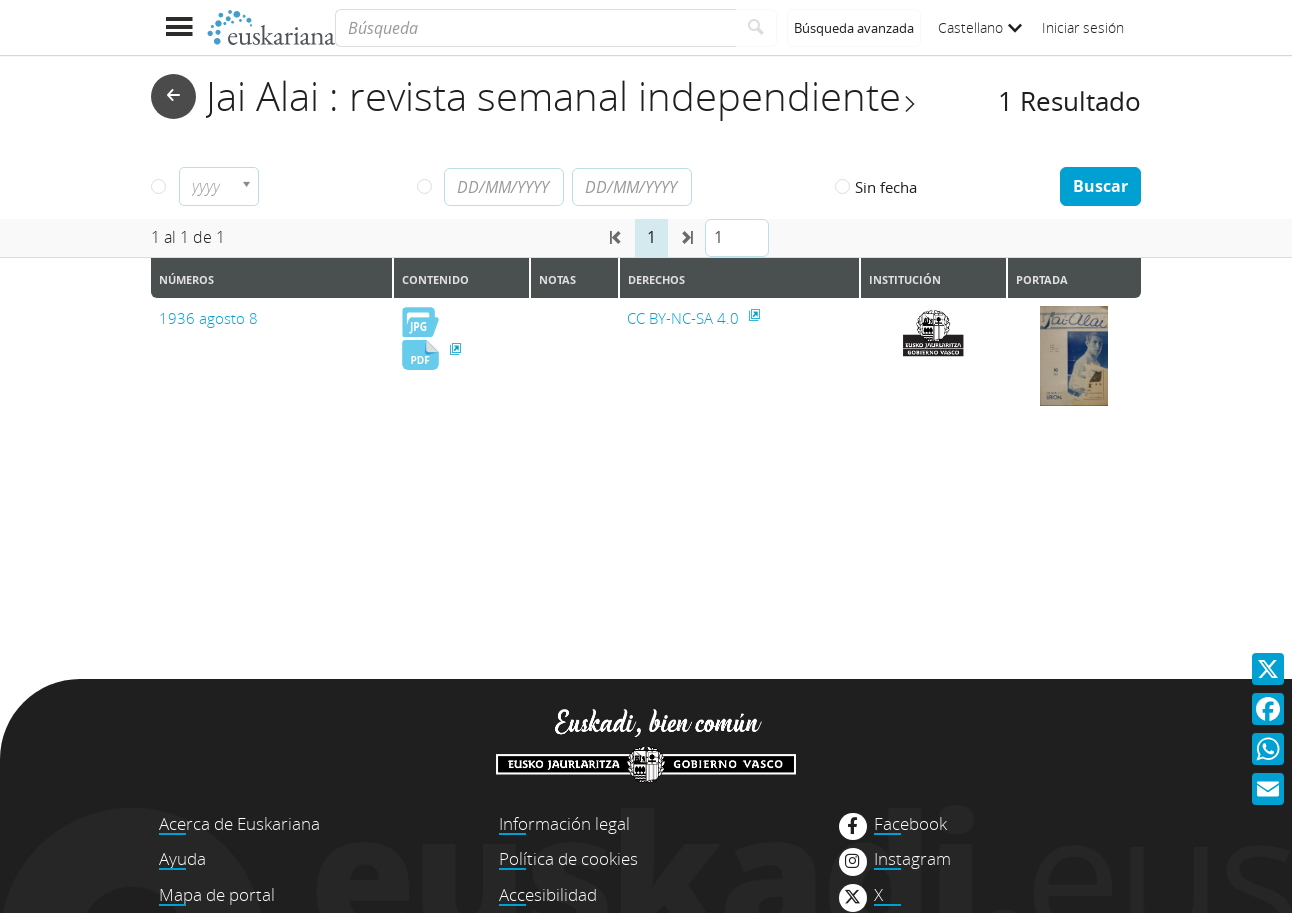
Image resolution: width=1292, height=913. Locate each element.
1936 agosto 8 (208, 318)
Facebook (910, 824)
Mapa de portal (217, 894)
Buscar (1100, 186)
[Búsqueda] (535, 28)
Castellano (980, 27)
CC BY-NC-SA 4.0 (685, 318)
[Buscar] (756, 28)
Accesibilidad (548, 894)
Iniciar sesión (1083, 27)
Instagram (912, 859)
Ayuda (182, 858)
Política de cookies (568, 858)
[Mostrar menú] (178, 27)
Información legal (564, 823)
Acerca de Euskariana (239, 823)
